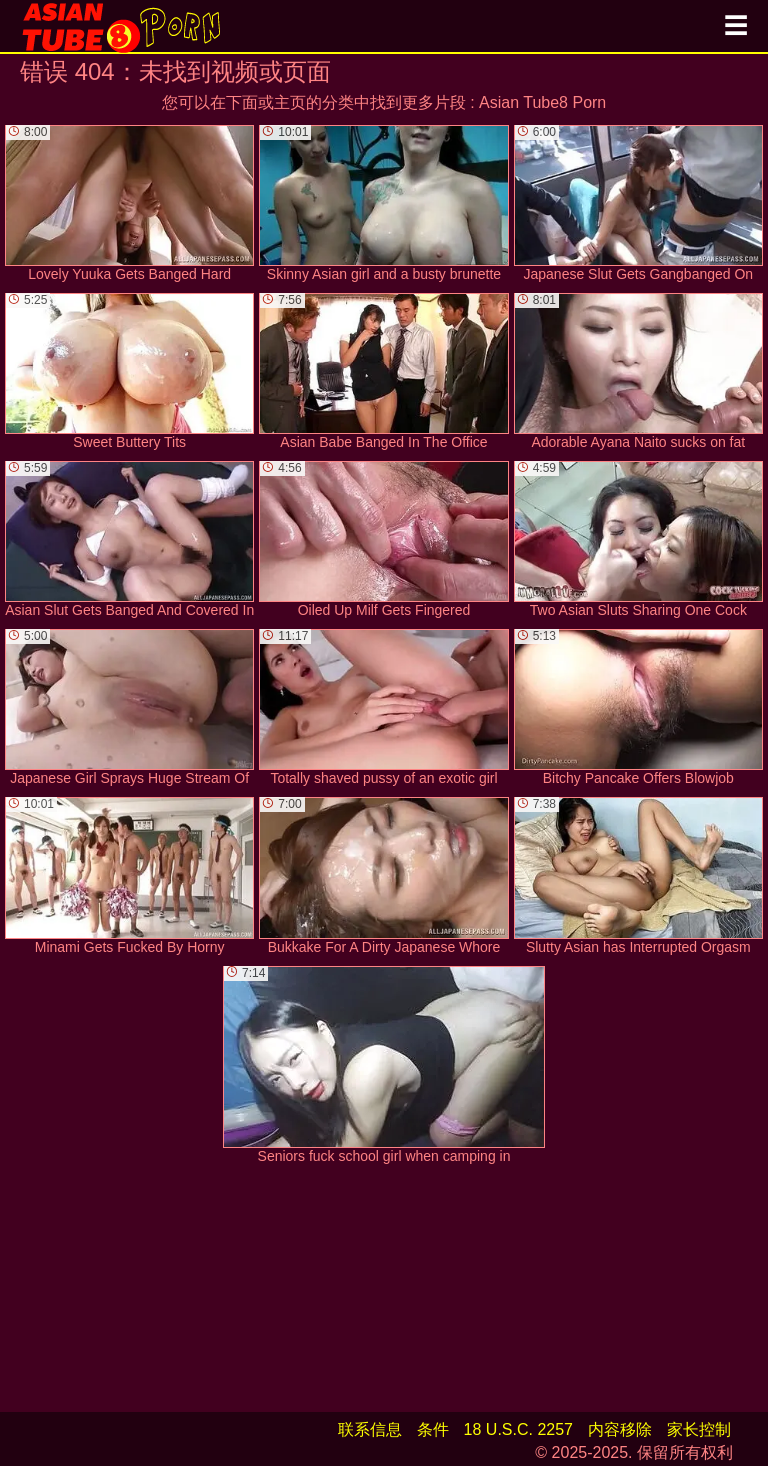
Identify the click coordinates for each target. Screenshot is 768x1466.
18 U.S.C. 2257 (518, 1429)
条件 (433, 1429)
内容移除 (620, 1429)
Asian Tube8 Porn (542, 102)
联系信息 (370, 1429)
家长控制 (699, 1429)
